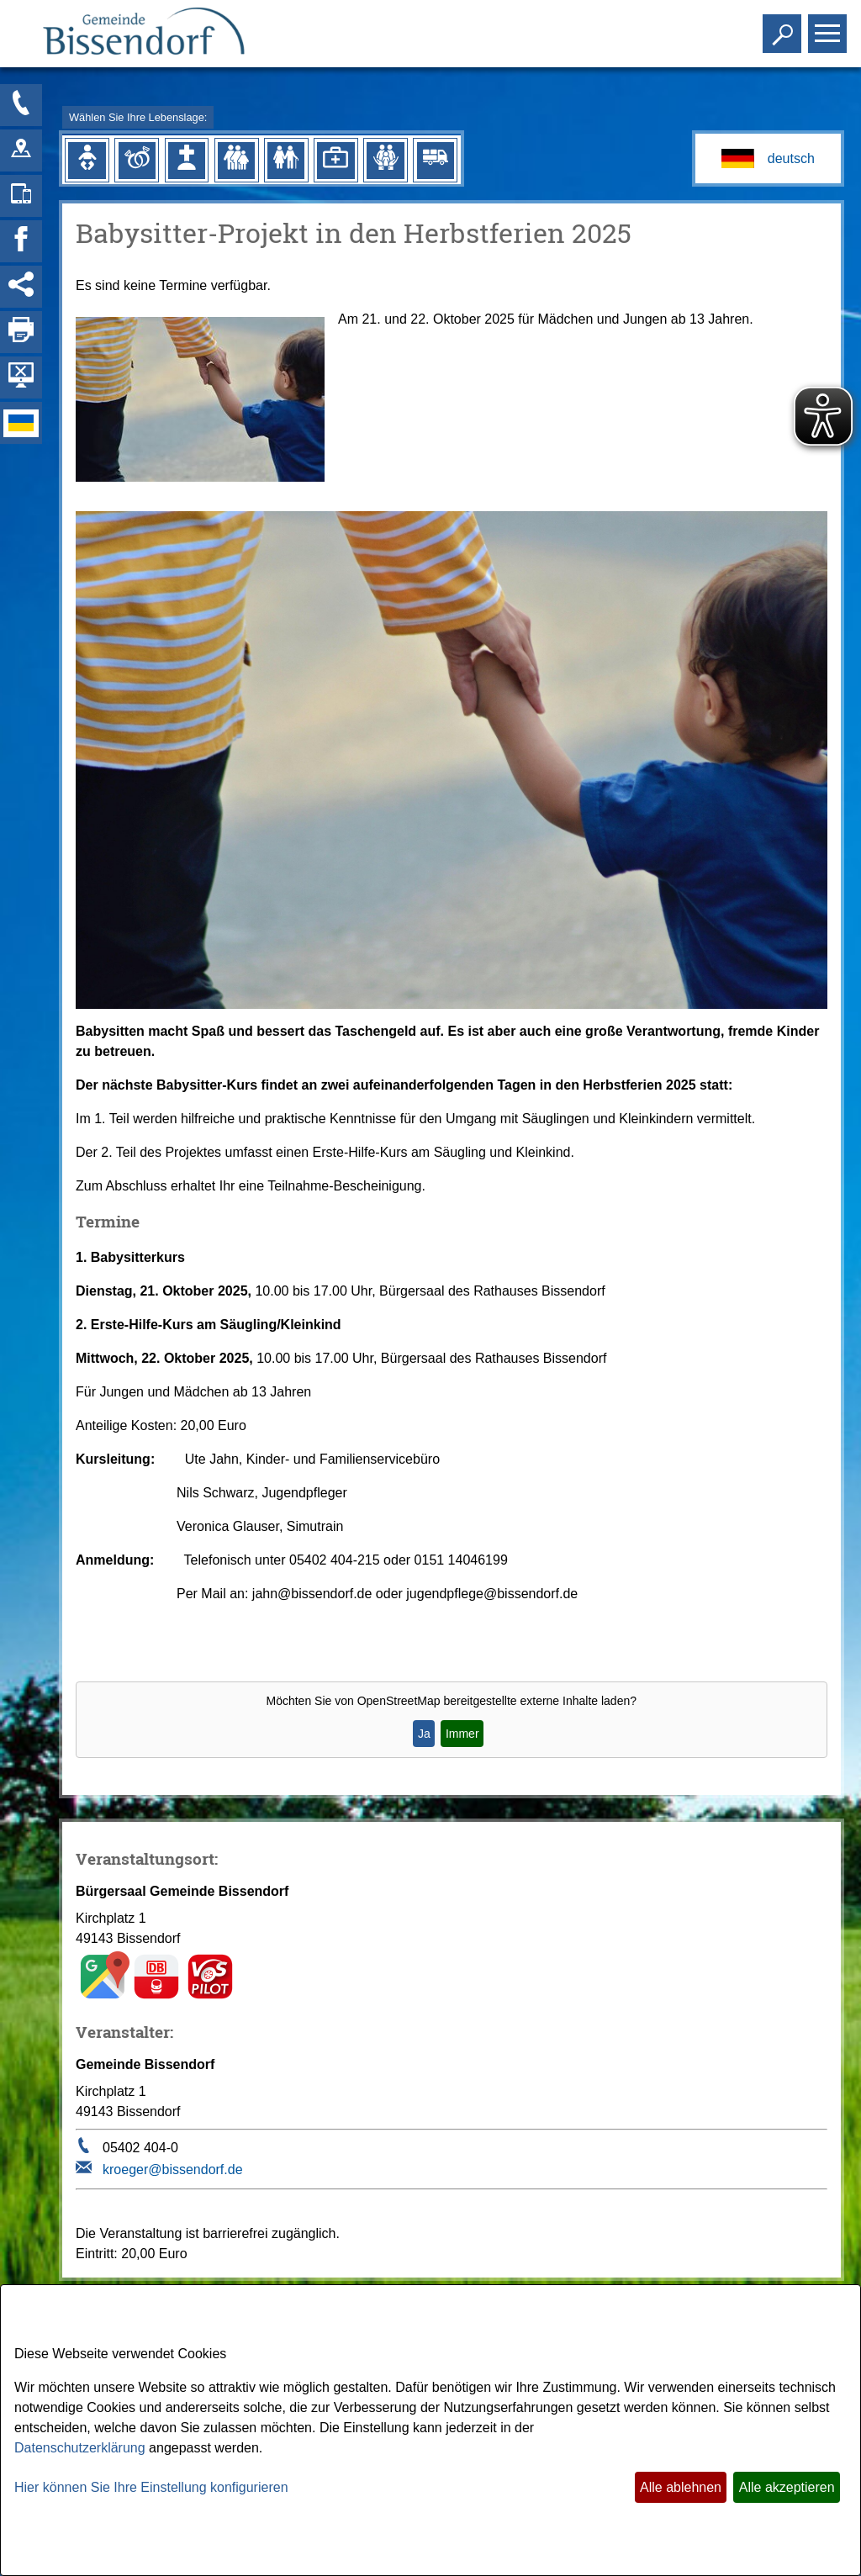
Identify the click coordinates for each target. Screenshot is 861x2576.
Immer (462, 1733)
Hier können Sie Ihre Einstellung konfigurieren (151, 2487)
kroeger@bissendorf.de (173, 2169)
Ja (424, 1733)
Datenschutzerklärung (79, 2448)
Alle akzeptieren (787, 2487)
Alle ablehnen (680, 2487)
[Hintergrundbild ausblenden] (21, 377)
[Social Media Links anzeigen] (21, 287)
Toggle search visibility (784, 26)
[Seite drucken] (21, 332)
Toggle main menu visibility (829, 26)
